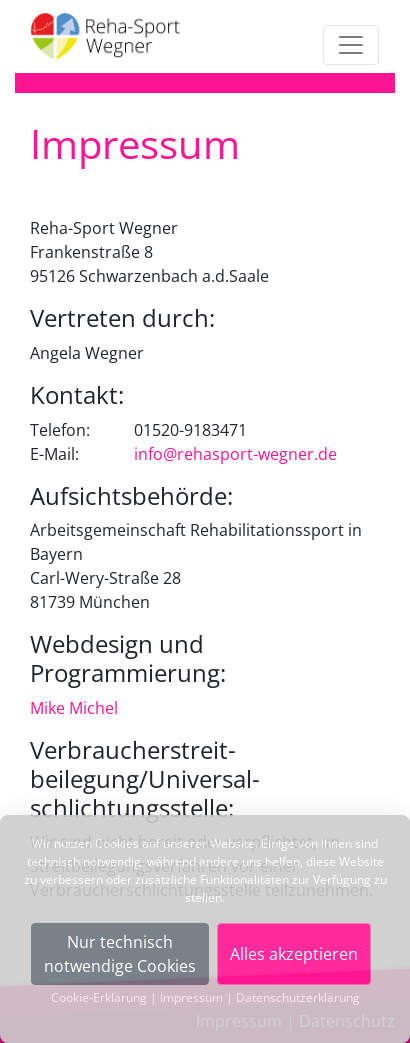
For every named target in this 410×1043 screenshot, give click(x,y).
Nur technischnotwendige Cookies (120, 954)
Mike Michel (74, 708)
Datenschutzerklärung (298, 997)
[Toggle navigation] (351, 45)
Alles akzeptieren (294, 954)
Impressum (191, 997)
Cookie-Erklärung (99, 997)
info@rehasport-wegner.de (235, 454)
